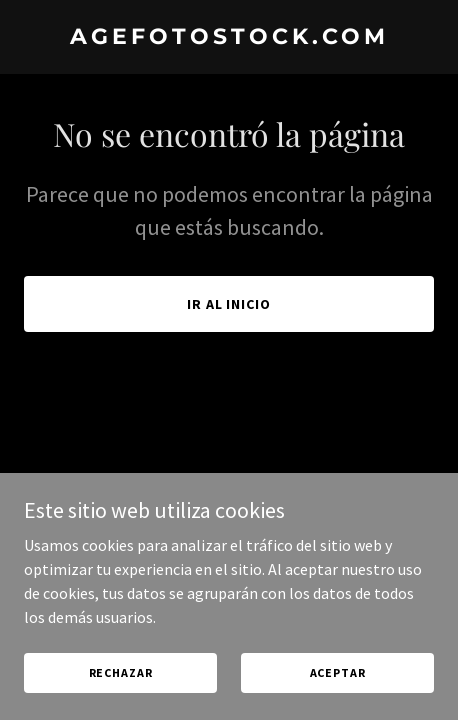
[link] (229, 38)
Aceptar (338, 672)
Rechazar (121, 672)
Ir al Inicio (229, 304)
